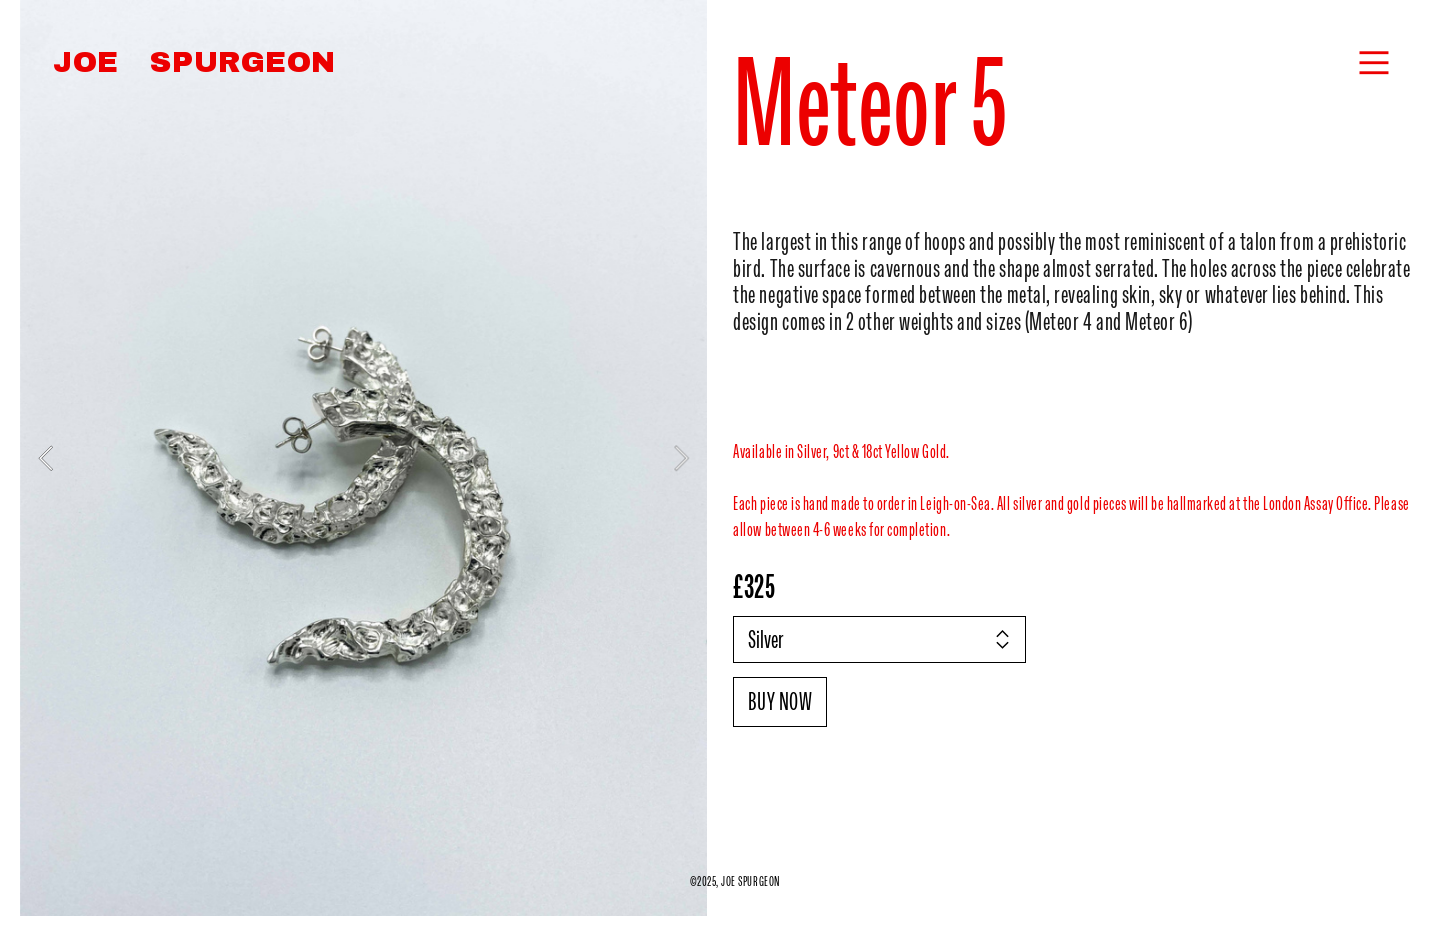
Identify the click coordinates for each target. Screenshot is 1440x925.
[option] (363, 458)
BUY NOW (780, 701)
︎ (1374, 63)
